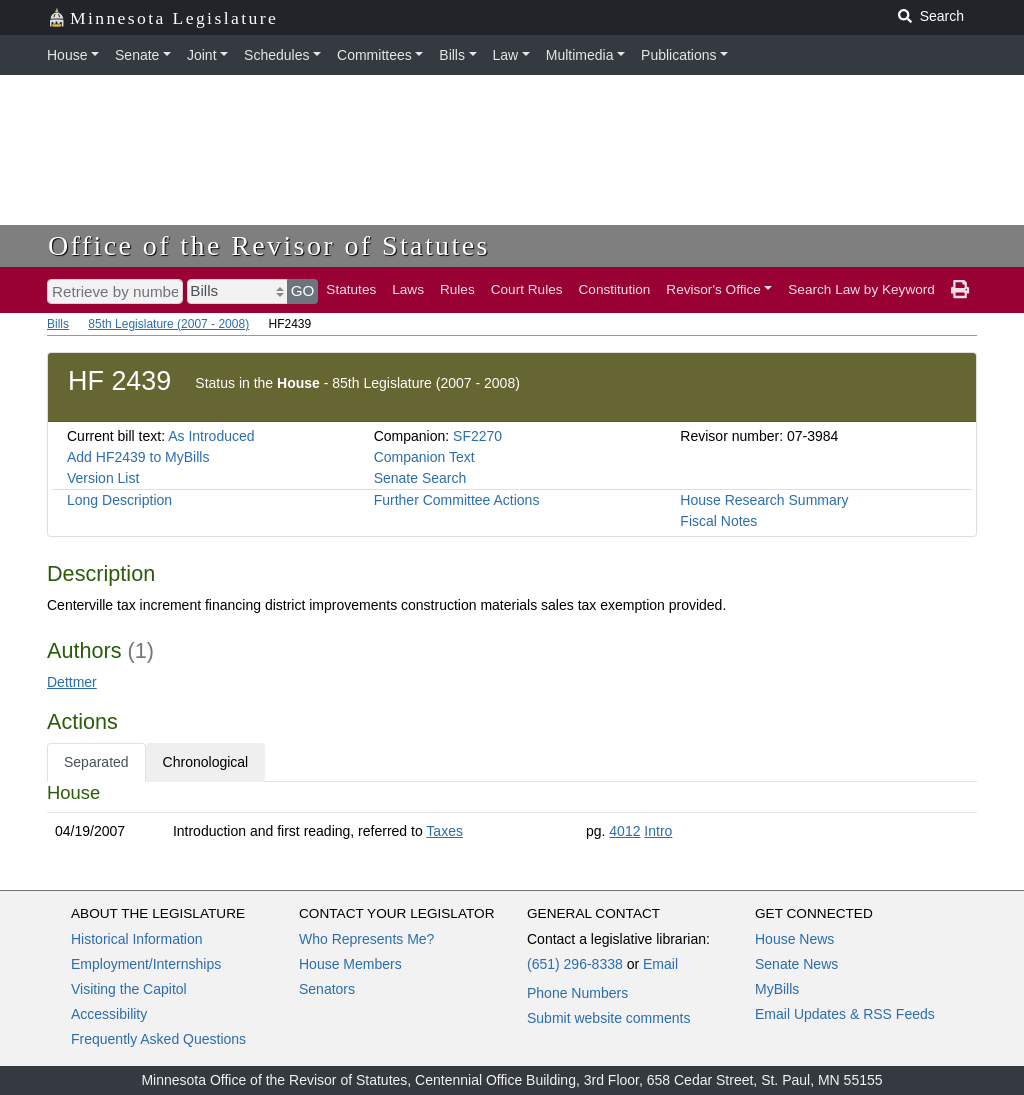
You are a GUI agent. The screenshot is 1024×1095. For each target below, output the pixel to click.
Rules (457, 289)
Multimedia (580, 55)
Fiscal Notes (718, 521)
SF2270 (477, 436)
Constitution (615, 289)
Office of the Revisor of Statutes (269, 245)
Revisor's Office (713, 289)
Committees (374, 55)
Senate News (796, 964)
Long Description (119, 500)
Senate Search (420, 478)
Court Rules (527, 289)
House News (794, 939)
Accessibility (109, 1014)
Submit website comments (608, 1018)
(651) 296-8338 (575, 964)
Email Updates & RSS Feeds (845, 1014)
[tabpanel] (512, 816)
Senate (137, 55)
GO (303, 290)
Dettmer (72, 682)
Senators (327, 989)
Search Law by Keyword (861, 289)
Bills (452, 55)
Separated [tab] (96, 762)
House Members (350, 964)
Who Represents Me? (366, 939)
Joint (202, 55)
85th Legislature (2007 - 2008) (168, 324)
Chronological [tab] (206, 762)
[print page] (960, 290)
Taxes (444, 831)
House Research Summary (764, 500)
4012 (624, 831)
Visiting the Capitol (129, 989)
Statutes (351, 289)
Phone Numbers (577, 993)
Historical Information (137, 939)
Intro (658, 831)
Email (660, 964)
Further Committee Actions (457, 500)
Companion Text (424, 457)
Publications (679, 55)
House (67, 55)
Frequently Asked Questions (158, 1039)
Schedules (276, 55)
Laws (408, 289)
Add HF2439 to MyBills (138, 457)
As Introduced (211, 436)
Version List (103, 478)
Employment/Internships (146, 964)
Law (506, 55)
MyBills (777, 989)
